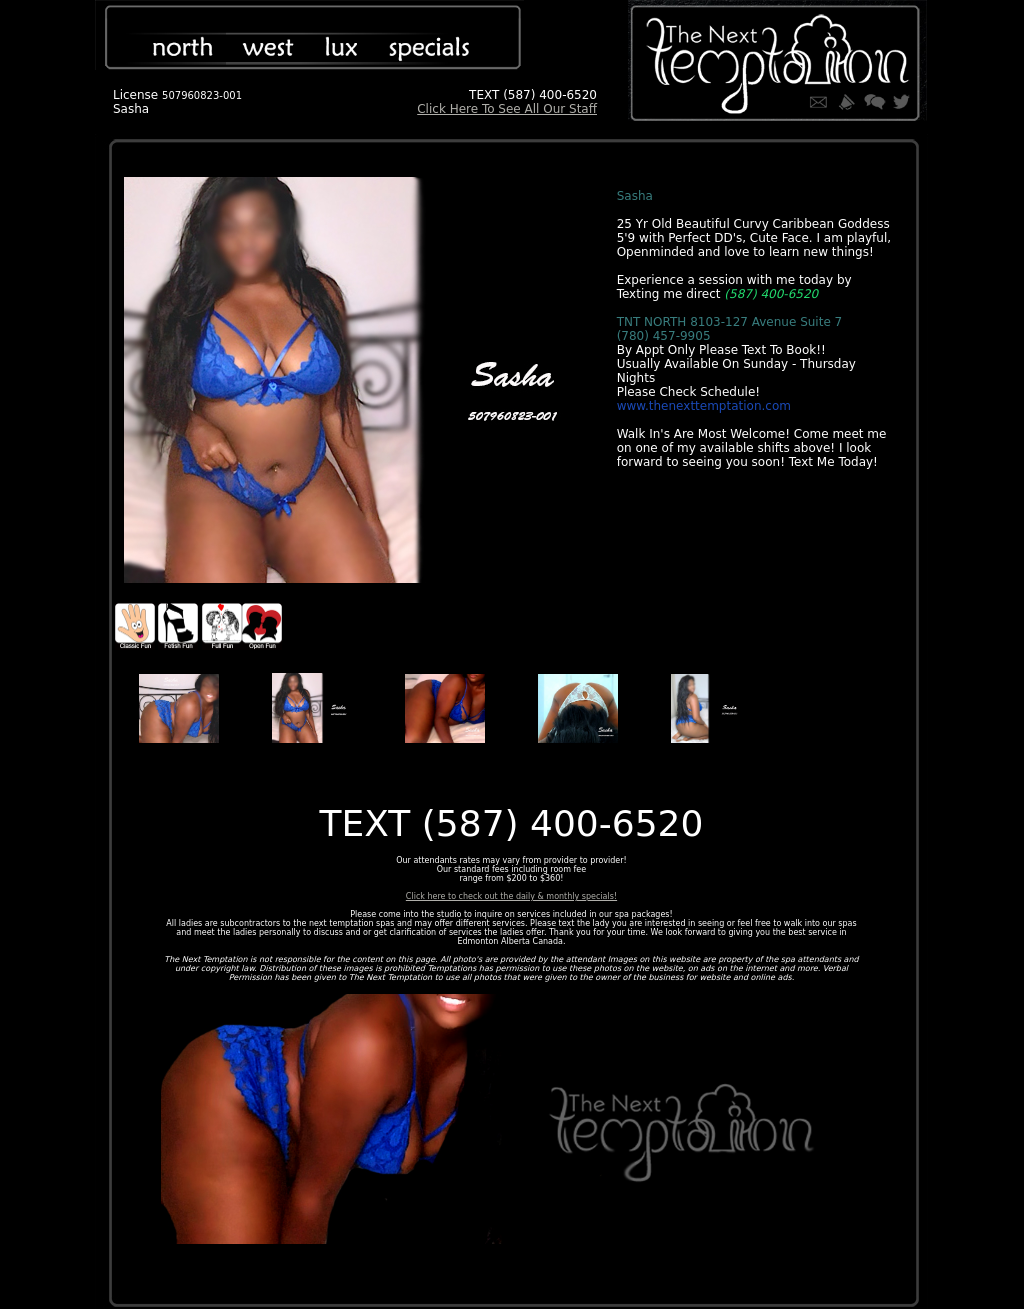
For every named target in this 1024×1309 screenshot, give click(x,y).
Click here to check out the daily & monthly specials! (511, 896)
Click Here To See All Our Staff (507, 109)
